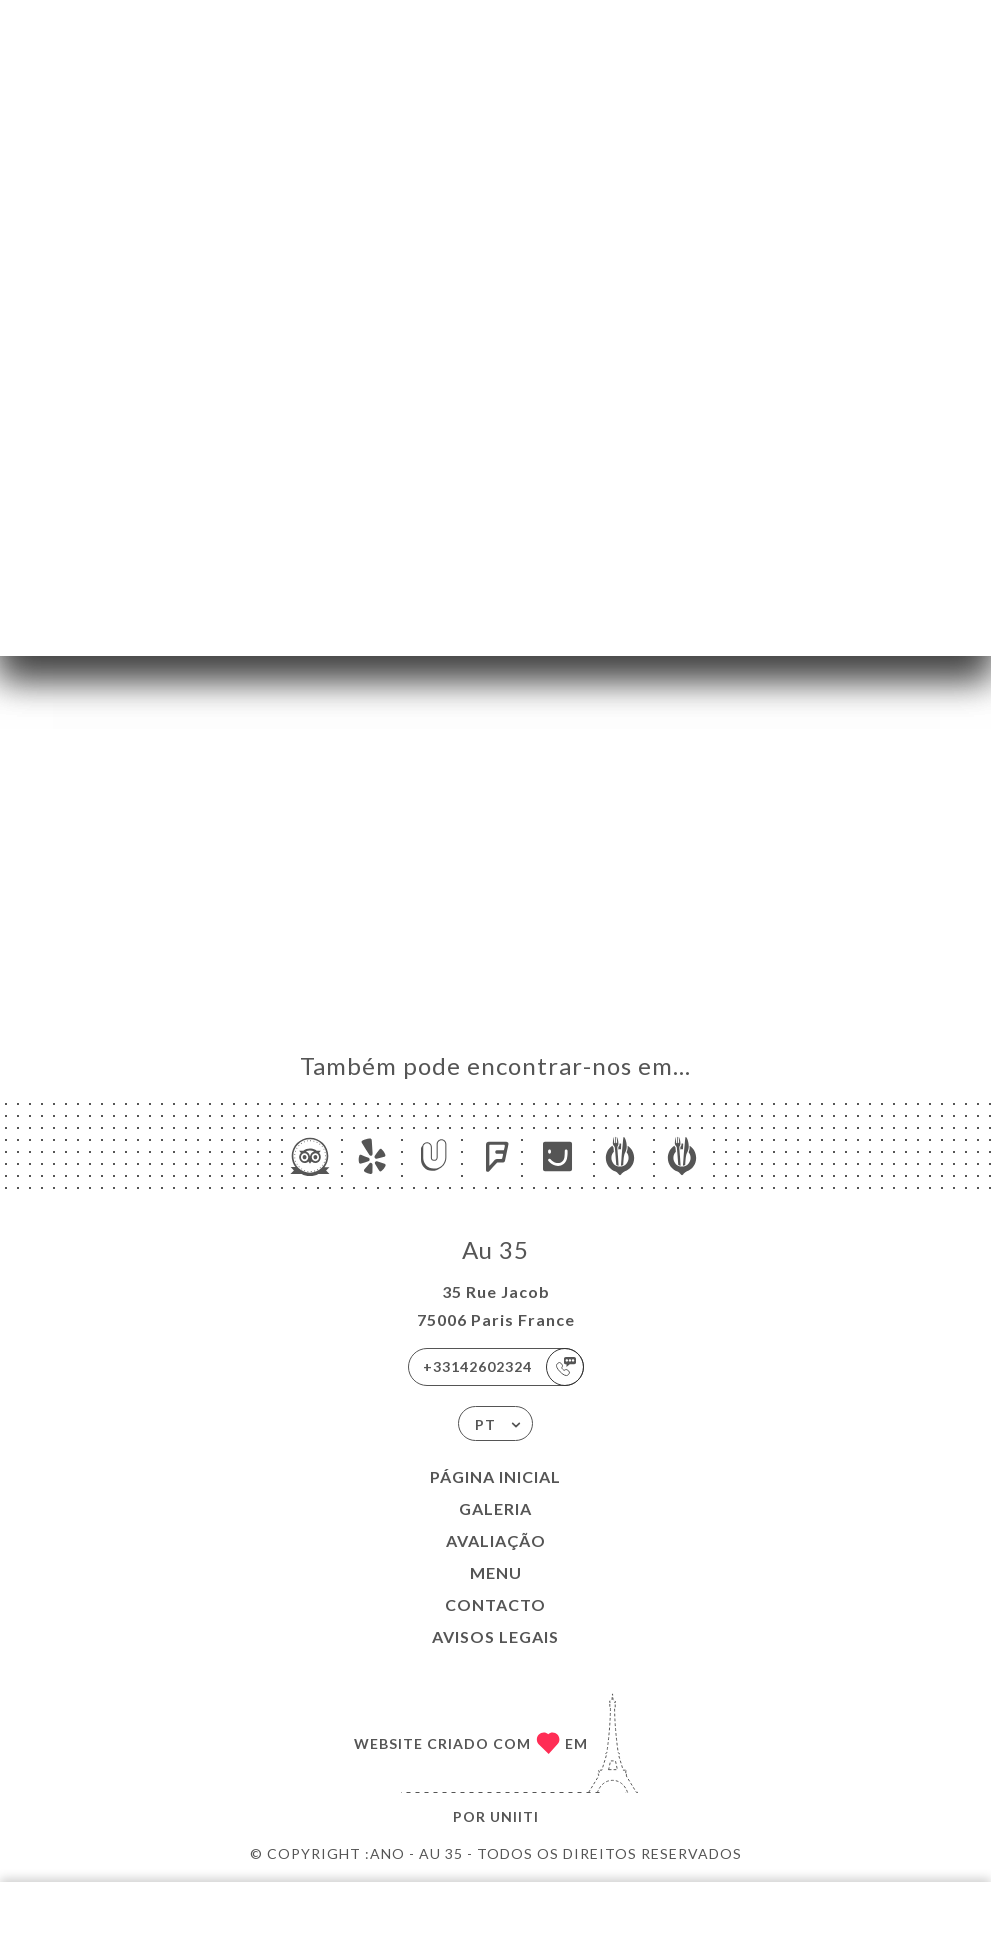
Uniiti (514, 1816)
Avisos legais (495, 1636)
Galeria (495, 1508)
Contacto (495, 1604)
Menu (496, 1572)
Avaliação (496, 1540)
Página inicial (495, 1476)
